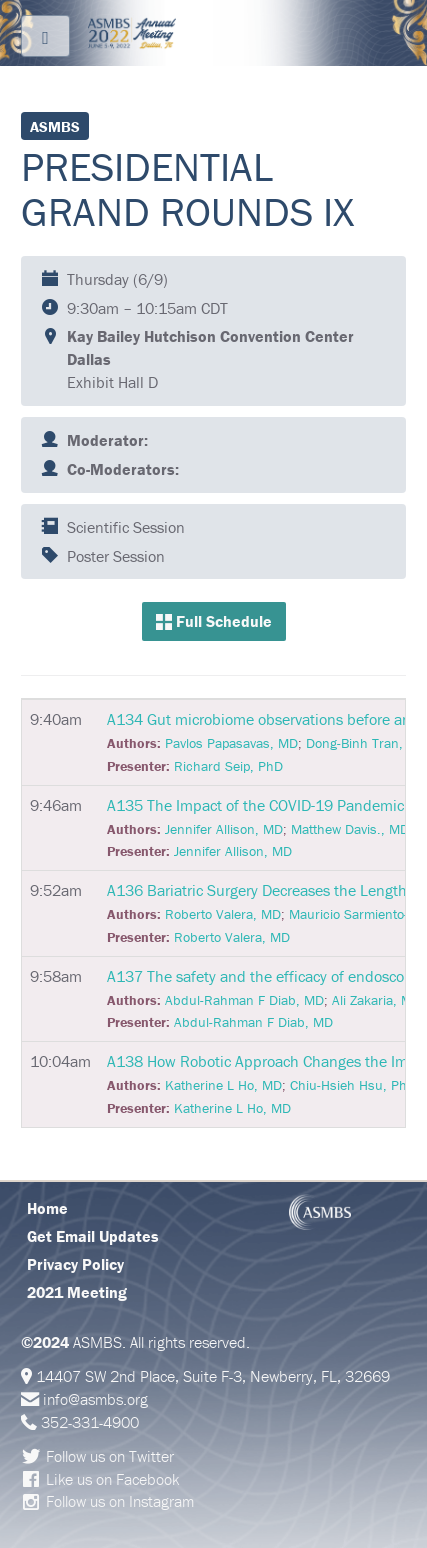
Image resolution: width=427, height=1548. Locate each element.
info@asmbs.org (95, 1399)
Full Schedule (214, 621)
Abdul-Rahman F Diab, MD (244, 1000)
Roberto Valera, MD (223, 914)
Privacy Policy (75, 1264)
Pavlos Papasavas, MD (231, 743)
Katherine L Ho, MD (223, 1085)
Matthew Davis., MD (350, 829)
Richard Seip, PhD (228, 766)
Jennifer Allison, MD (224, 829)
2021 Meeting (77, 1292)
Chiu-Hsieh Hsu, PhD (353, 1085)
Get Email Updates (93, 1236)
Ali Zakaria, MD (376, 1000)
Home (47, 1208)
